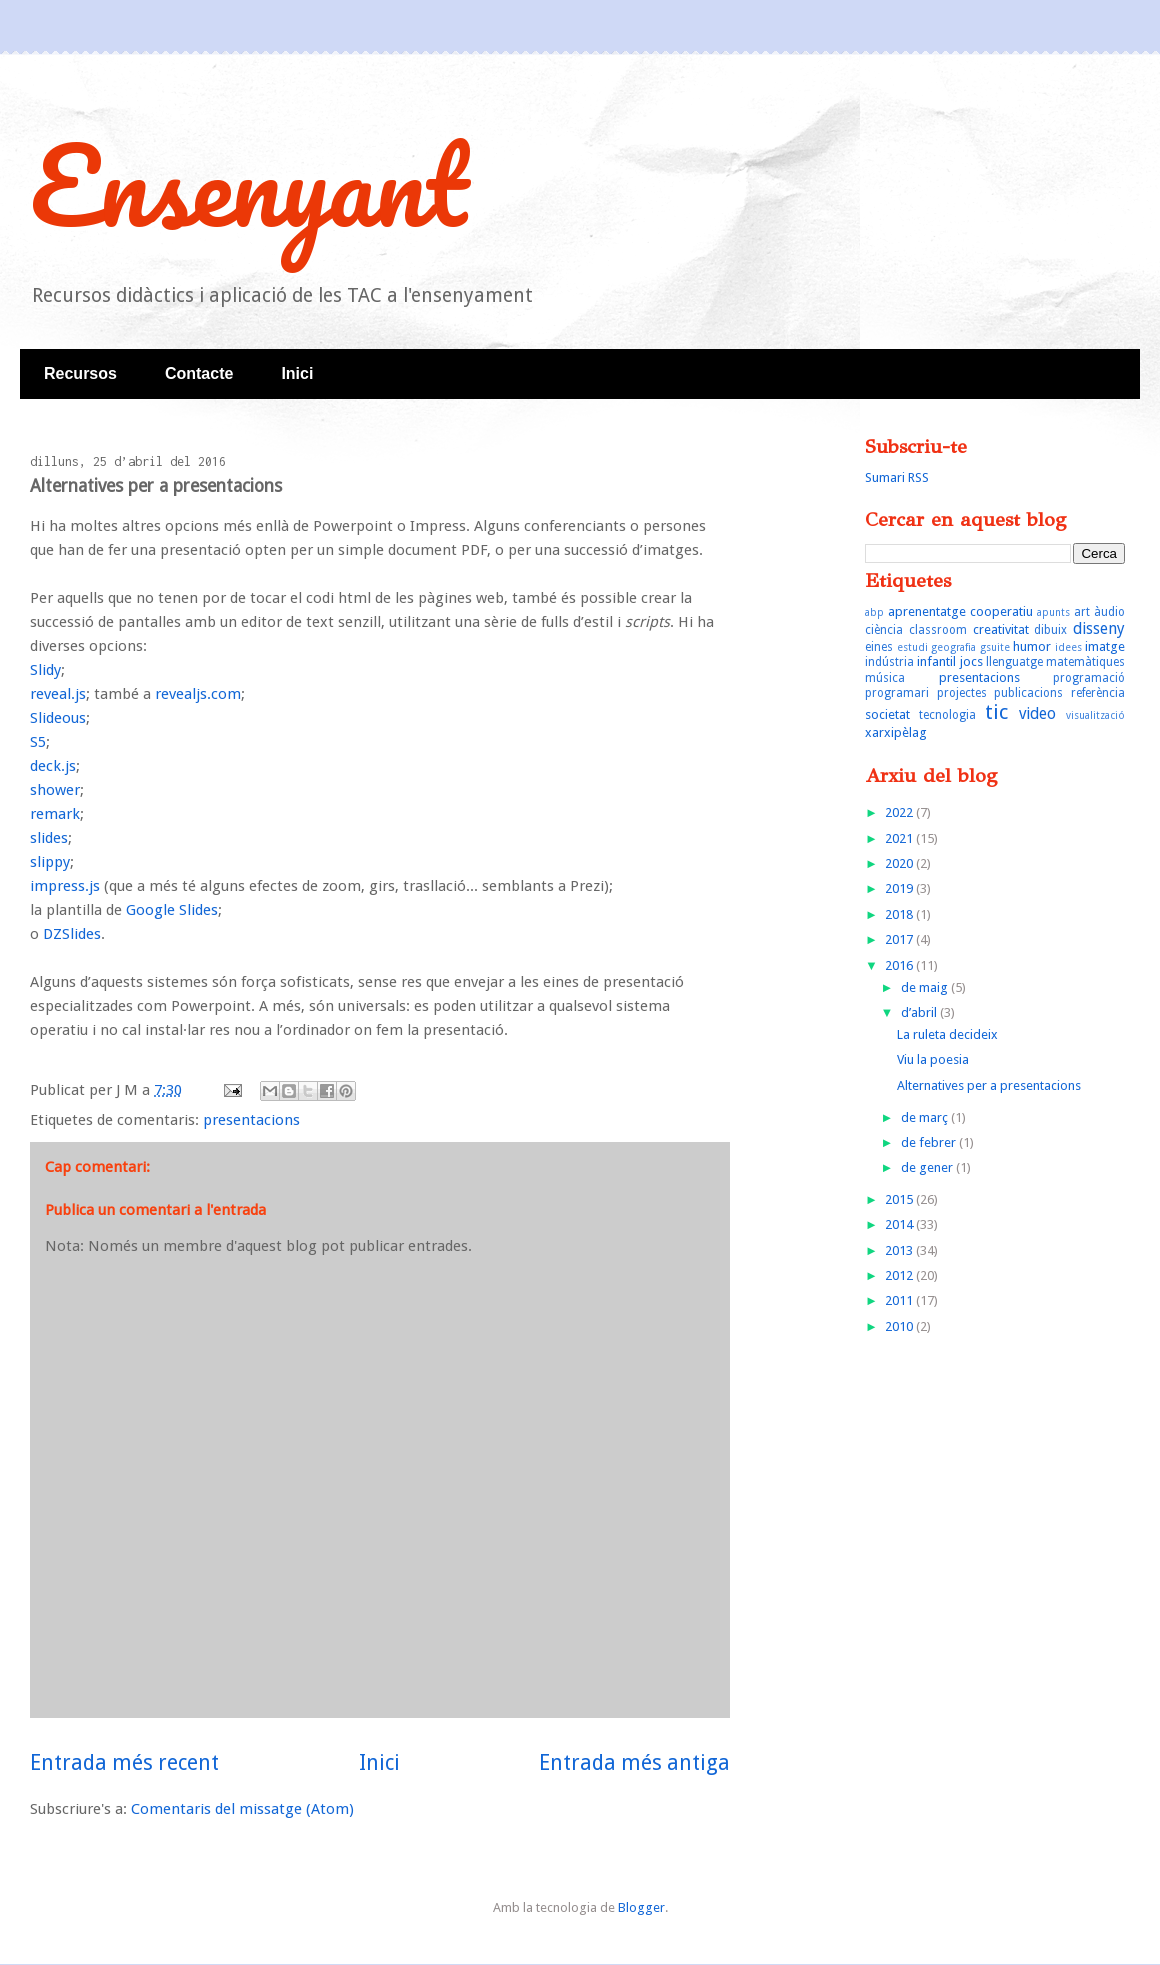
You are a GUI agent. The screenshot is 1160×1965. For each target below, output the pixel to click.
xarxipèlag (896, 732)
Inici (297, 373)
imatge (1105, 646)
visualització (1095, 715)
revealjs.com (198, 694)
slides (49, 838)
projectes (962, 693)
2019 (900, 888)
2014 (900, 1224)
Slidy (45, 670)
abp (874, 612)
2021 (900, 838)
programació (1089, 678)
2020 (900, 863)
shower (55, 790)
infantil (936, 661)
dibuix (1050, 630)
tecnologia (947, 715)
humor (1032, 646)
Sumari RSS (897, 477)
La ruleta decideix (947, 1034)
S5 (38, 742)
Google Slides (172, 910)
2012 (900, 1275)
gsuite (995, 647)
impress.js (65, 886)
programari (897, 693)
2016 (900, 965)
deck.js (53, 766)
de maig (926, 987)
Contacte (199, 373)
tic (996, 712)
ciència (884, 630)
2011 (900, 1300)
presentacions (251, 1120)
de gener (928, 1167)
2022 (900, 812)
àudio (1109, 612)
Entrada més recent (124, 1762)
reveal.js (58, 694)
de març (926, 1117)
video (1037, 713)
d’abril (920, 1012)
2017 (900, 939)
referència (1098, 693)
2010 (900, 1326)
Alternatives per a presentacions (989, 1085)
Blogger (641, 1907)
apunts (1053, 612)
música (885, 678)
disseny (1099, 628)
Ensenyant (249, 184)
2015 (900, 1199)
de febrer (930, 1142)
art (1082, 612)
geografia (953, 647)
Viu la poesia (933, 1059)
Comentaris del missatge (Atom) (242, 1809)
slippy (50, 862)
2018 (900, 914)
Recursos (80, 373)
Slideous (58, 718)
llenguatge (1014, 662)
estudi (912, 647)
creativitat (1001, 629)
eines (879, 647)
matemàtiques (1085, 662)
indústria (889, 662)
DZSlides (72, 934)
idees (1068, 647)
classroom (938, 630)
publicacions (1028, 693)
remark (55, 814)
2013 (900, 1250)
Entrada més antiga (634, 1762)
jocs (971, 661)
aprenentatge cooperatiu (960, 611)
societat (887, 714)
